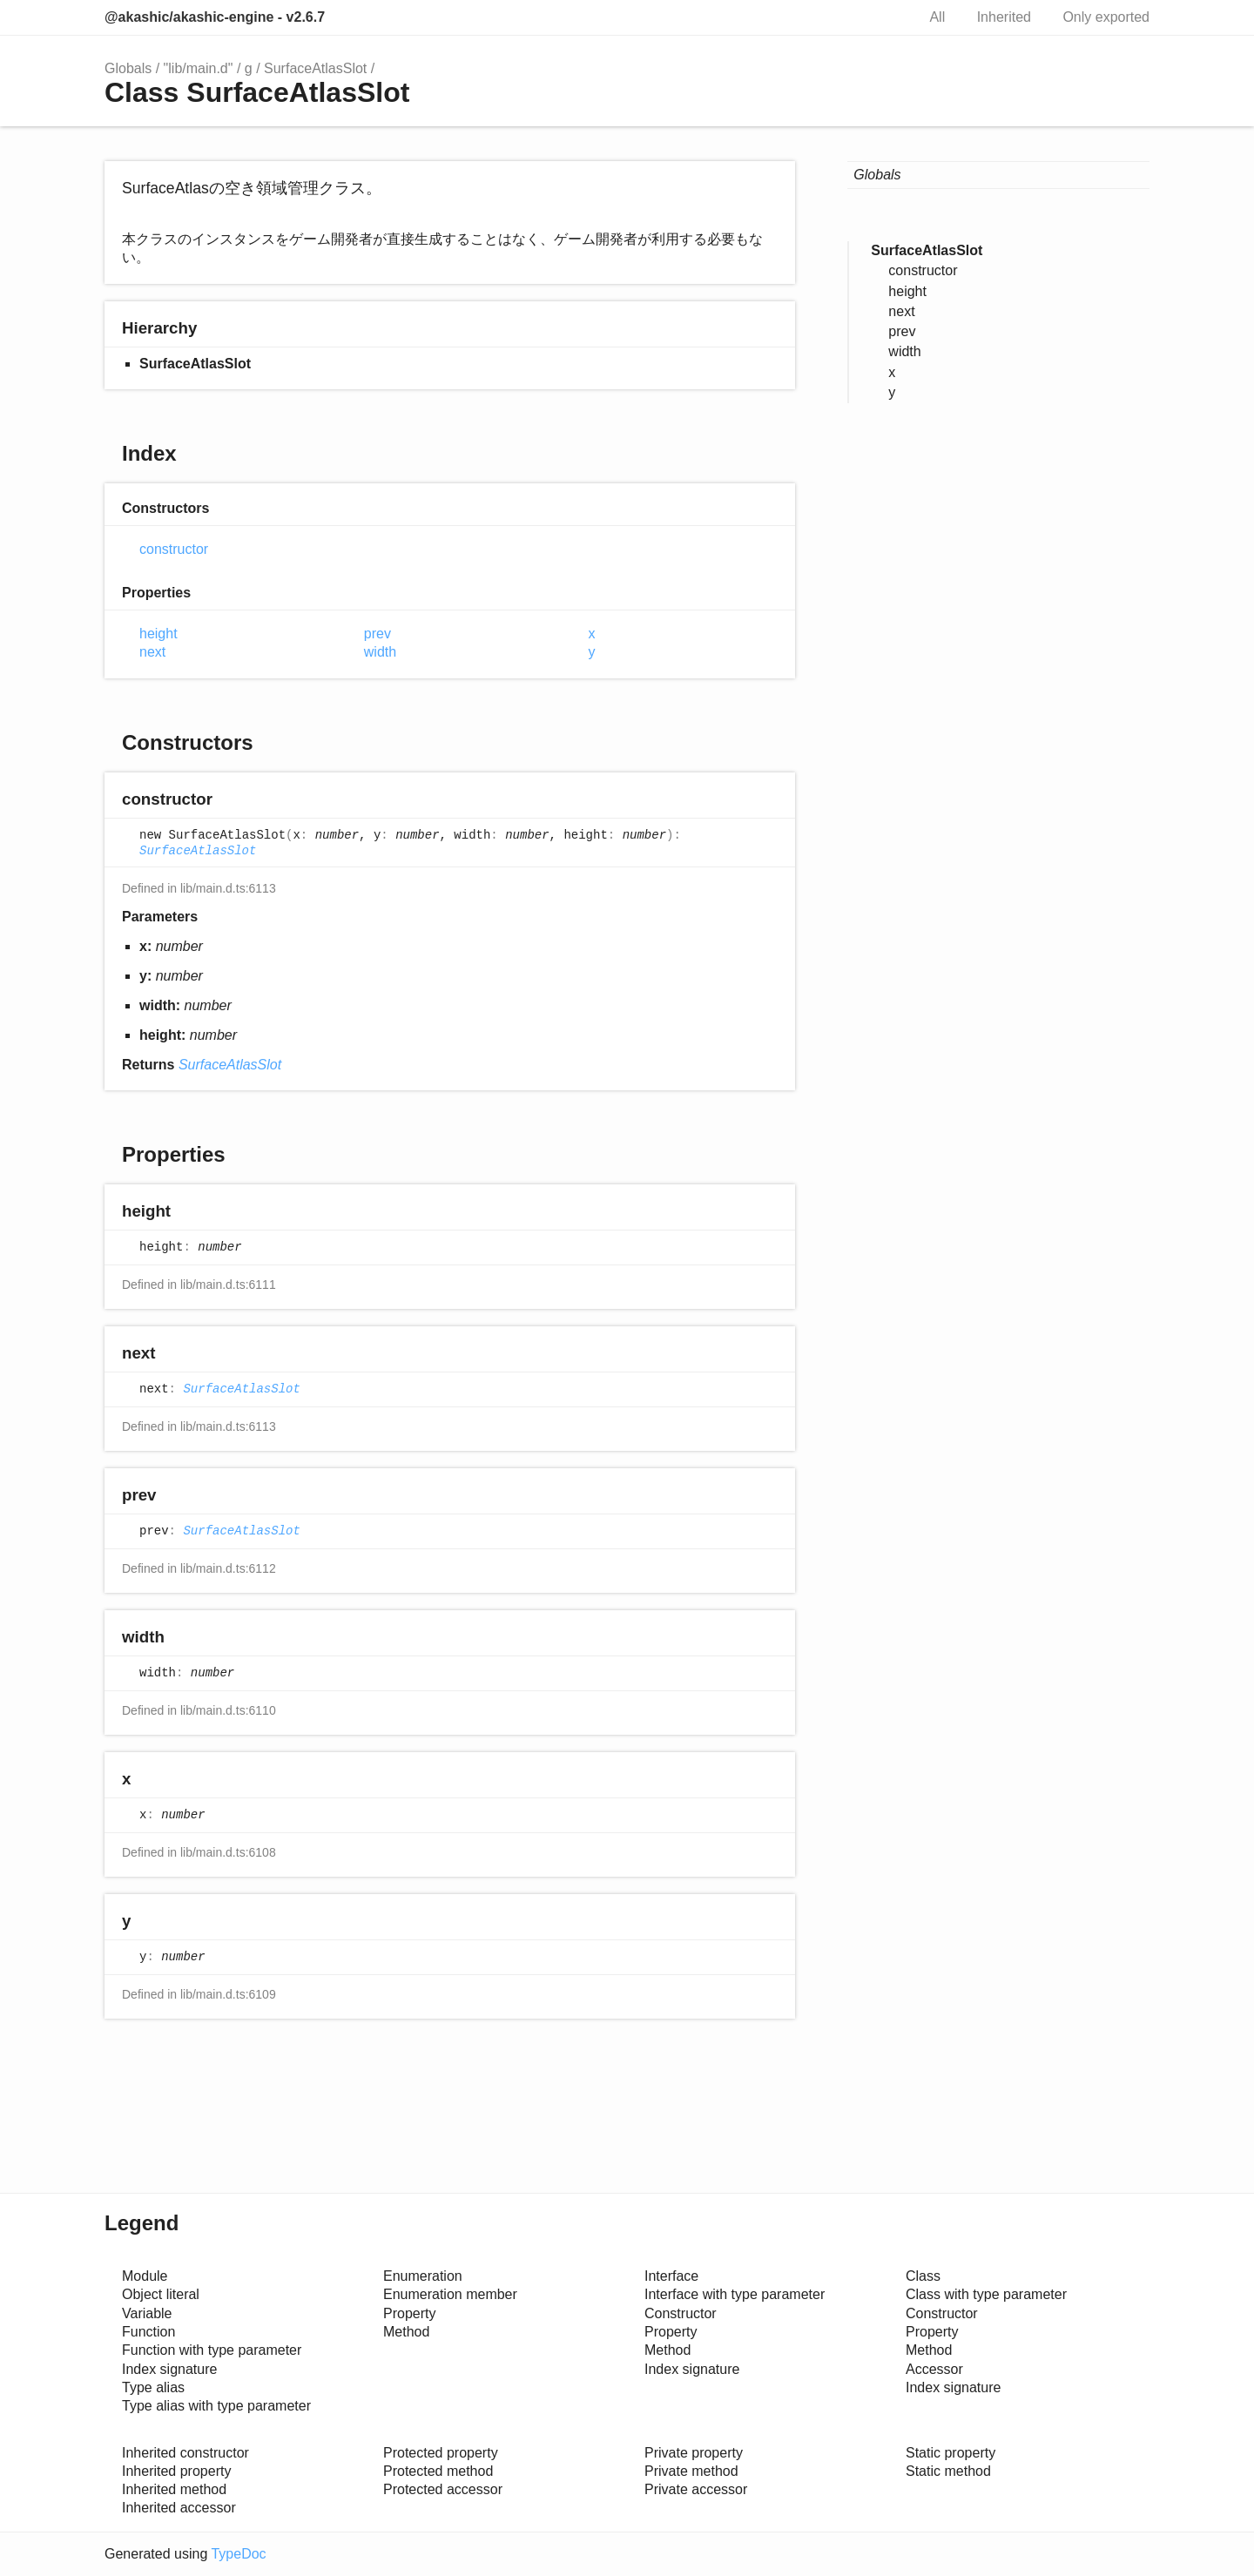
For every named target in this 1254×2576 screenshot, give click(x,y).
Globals (128, 68)
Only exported (1106, 17)
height (158, 633)
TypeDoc (238, 2553)
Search (883, 17)
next (152, 651)
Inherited (1004, 17)
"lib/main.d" (198, 68)
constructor (173, 549)
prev (377, 633)
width (380, 651)
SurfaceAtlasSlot (315, 68)
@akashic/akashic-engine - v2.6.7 (214, 17)
